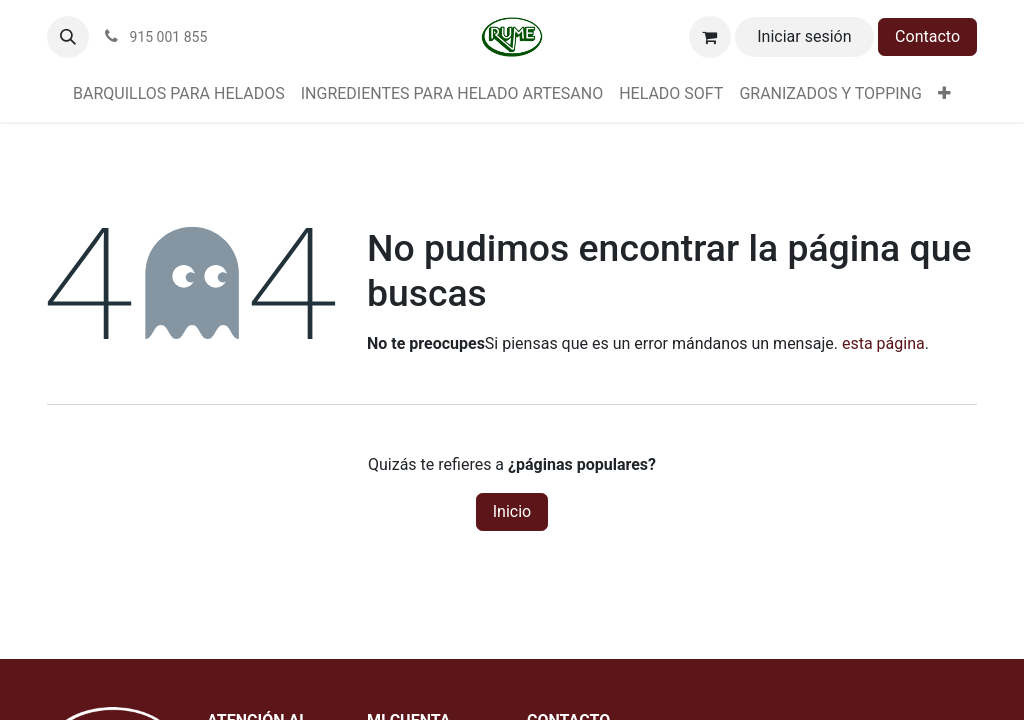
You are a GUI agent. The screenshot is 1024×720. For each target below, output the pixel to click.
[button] (68, 37)
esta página (883, 343)
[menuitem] (179, 94)
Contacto (927, 36)
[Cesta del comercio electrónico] (710, 37)
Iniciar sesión (804, 36)
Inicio (512, 511)
